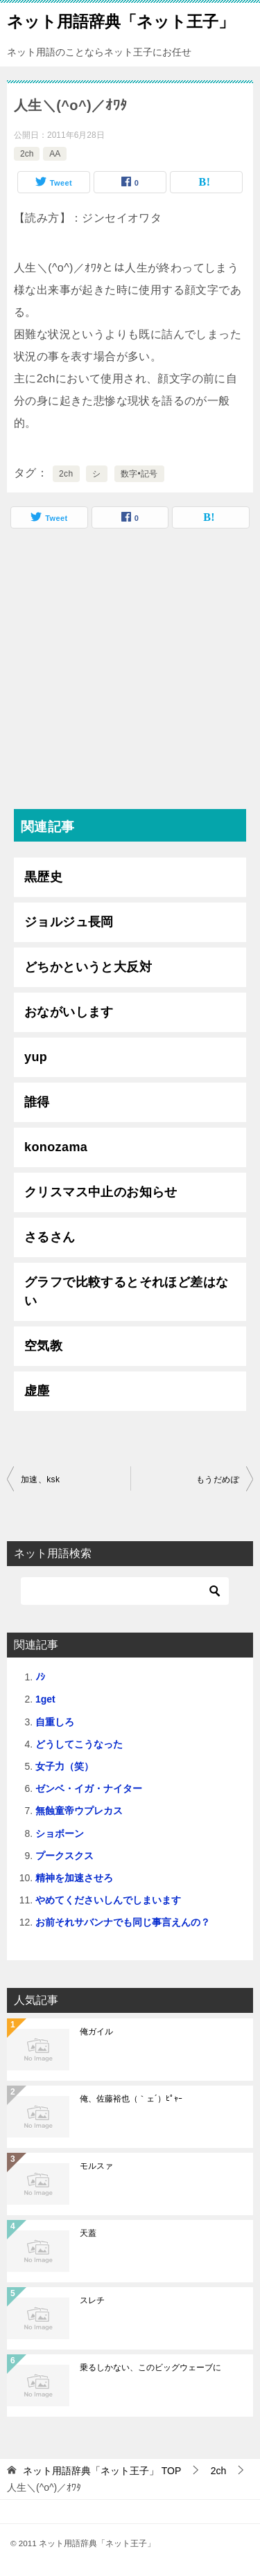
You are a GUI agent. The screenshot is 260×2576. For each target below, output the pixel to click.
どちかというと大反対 (88, 967)
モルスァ (96, 2166)
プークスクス (64, 1855)
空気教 (43, 1346)
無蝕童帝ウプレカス (79, 1810)
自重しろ (54, 1721)
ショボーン (59, 1833)
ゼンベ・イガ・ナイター (88, 1788)
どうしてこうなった (79, 1744)
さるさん (50, 1237)
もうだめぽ (217, 1479)
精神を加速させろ (74, 1877)
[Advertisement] (130, 672)
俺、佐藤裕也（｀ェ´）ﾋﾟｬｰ (131, 2099)
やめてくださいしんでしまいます (108, 1900)
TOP (102, 2470)
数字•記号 (139, 474)
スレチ (92, 2300)
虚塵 (37, 1391)
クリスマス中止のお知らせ (100, 1192)
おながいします (69, 1012)
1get (45, 1699)
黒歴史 (43, 877)
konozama (55, 1147)
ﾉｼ (40, 1676)
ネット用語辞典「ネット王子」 (120, 20)
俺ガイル (96, 2031)
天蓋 (88, 2233)
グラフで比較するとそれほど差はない (126, 1291)
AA (54, 154)
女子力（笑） (64, 1766)
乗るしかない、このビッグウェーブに (150, 2367)
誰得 (37, 1102)
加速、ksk (40, 1479)
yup (35, 1057)
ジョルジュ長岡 (69, 922)
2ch (26, 154)
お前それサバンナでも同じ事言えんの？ (122, 1922)
